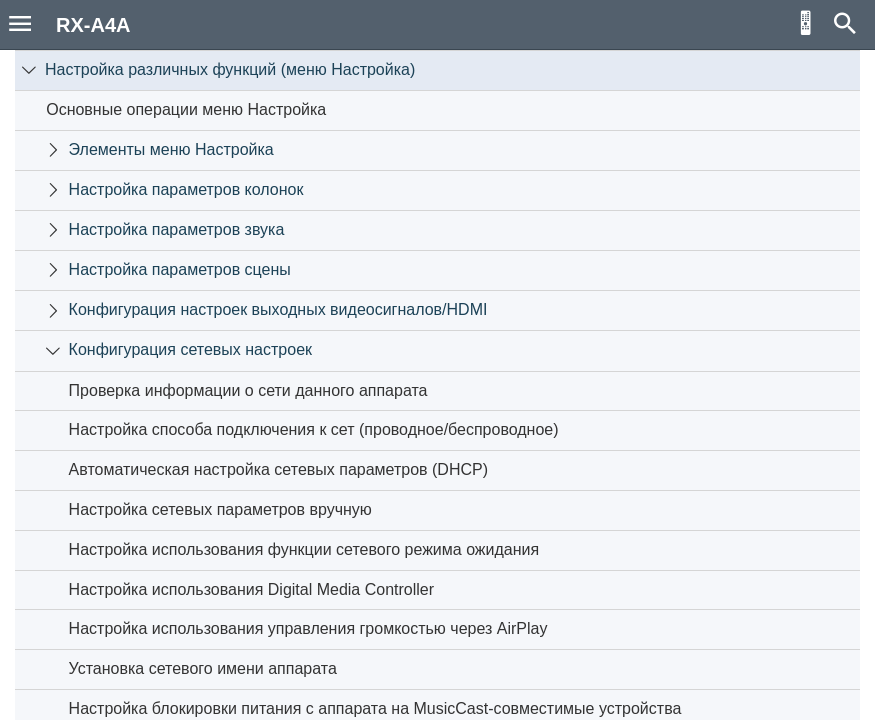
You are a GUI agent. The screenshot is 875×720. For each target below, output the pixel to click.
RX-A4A (93, 25)
